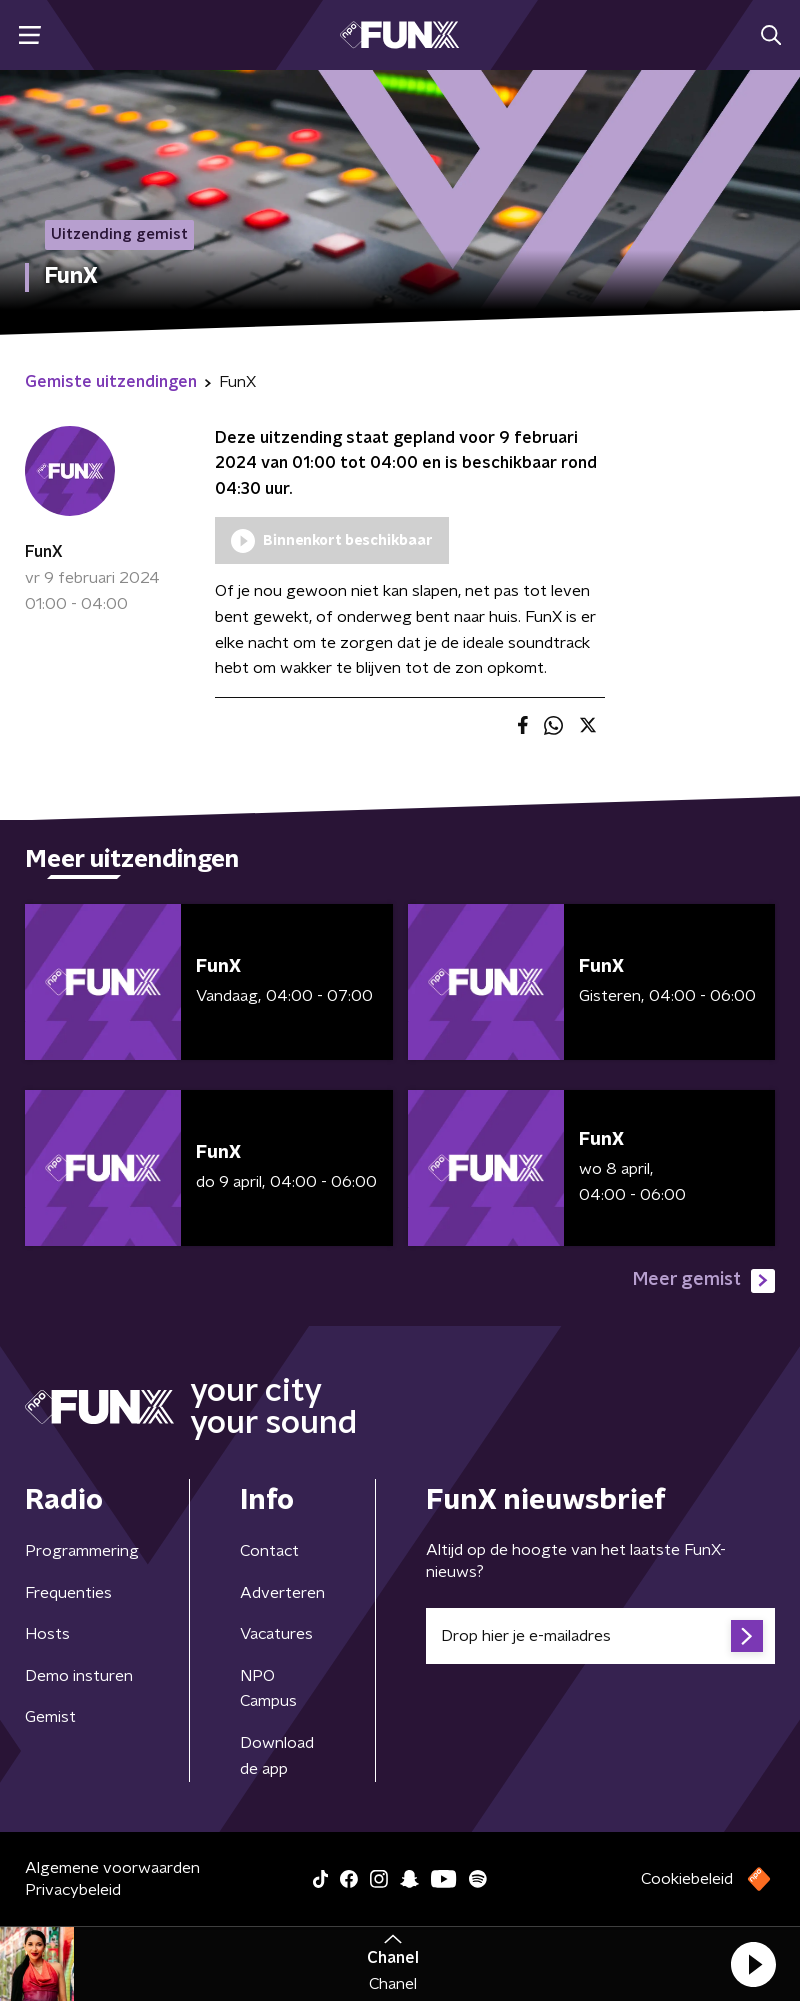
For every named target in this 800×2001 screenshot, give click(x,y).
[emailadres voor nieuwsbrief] (600, 1636)
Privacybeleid (73, 1890)
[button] (753, 1964)
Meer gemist (704, 1281)
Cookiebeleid (687, 1879)
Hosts (47, 1634)
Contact (269, 1551)
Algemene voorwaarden (112, 1868)
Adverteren (282, 1593)
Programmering (82, 1551)
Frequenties (68, 1593)
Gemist (50, 1717)
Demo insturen (79, 1676)
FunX (44, 552)
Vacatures (276, 1634)
